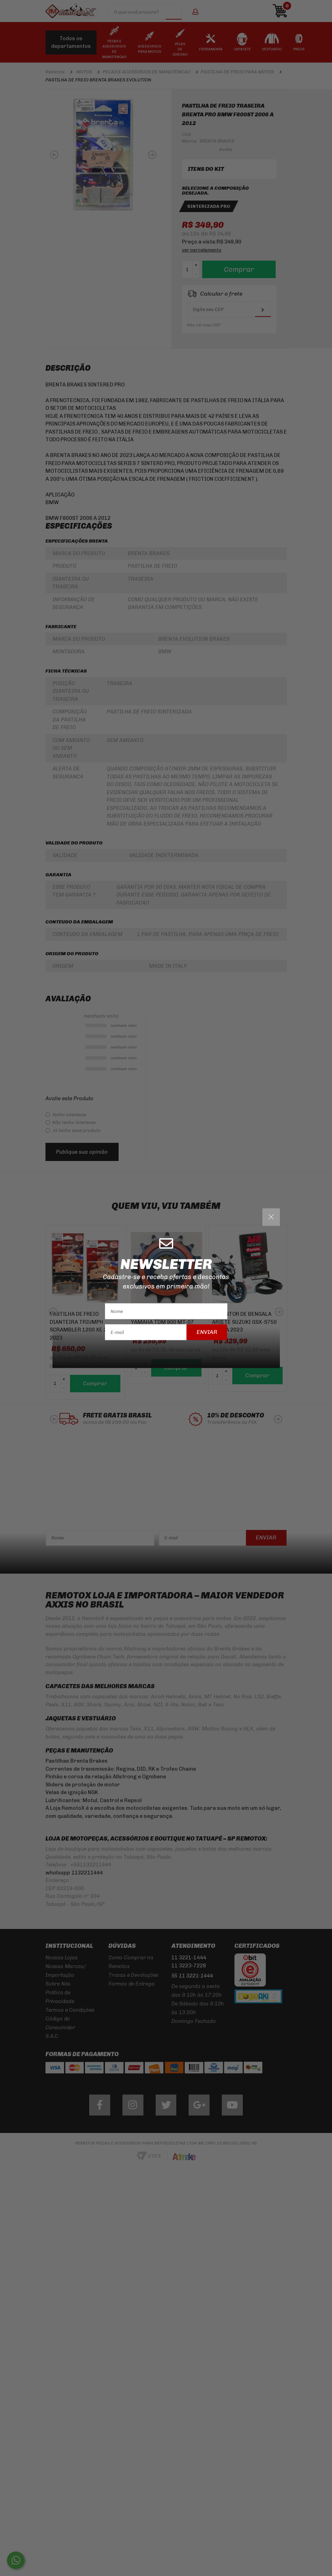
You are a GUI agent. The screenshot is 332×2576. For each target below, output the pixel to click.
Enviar (207, 1332)
